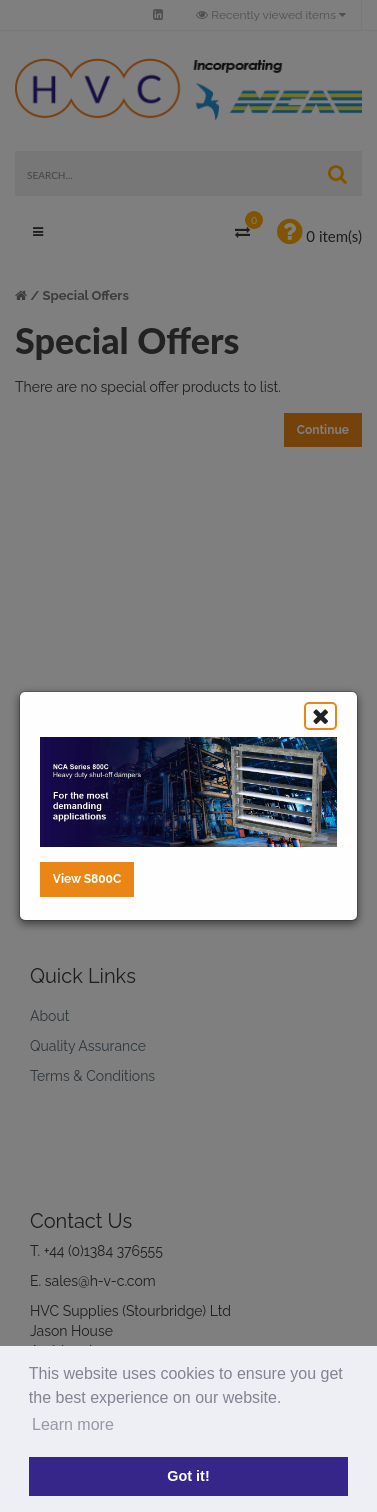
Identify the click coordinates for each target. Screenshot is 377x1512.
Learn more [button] (73, 1424)
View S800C (87, 879)
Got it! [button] (188, 1476)
